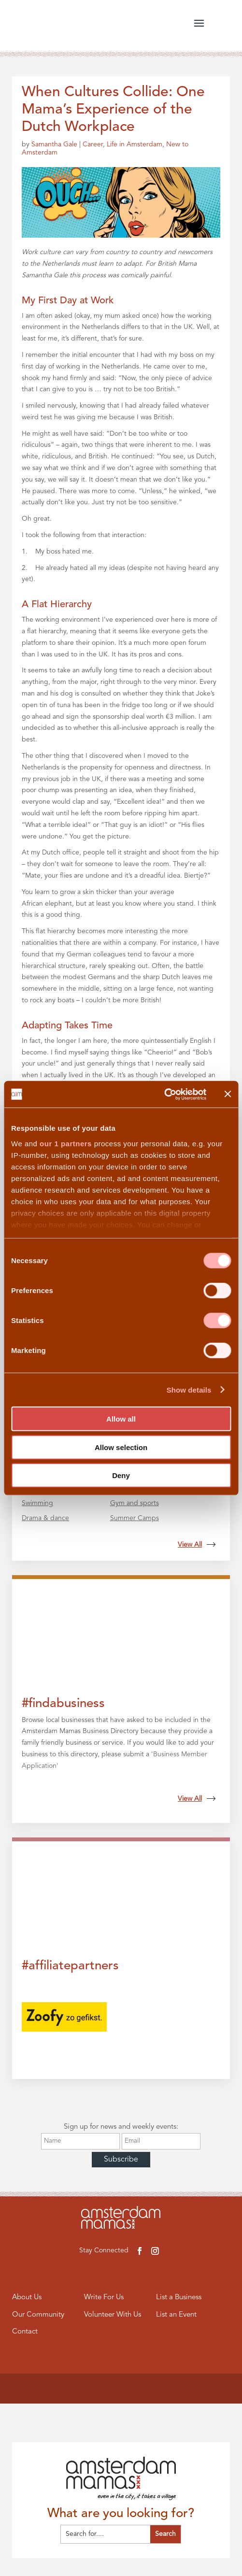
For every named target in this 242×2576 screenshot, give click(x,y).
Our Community (38, 2315)
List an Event (176, 2315)
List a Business (178, 2297)
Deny (121, 1475)
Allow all (121, 1419)
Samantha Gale (54, 144)
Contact (25, 2331)
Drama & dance (45, 1518)
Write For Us (104, 2297)
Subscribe (121, 2159)
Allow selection (121, 1447)
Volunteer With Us (112, 2315)
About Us (27, 2297)
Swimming (37, 1503)
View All (196, 1544)
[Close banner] (227, 1094)
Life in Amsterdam (134, 144)
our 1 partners (66, 1143)
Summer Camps (134, 1518)
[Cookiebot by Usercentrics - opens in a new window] (164, 1094)
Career (93, 144)
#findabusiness (63, 1703)
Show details (189, 1389)
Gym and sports (134, 1503)
